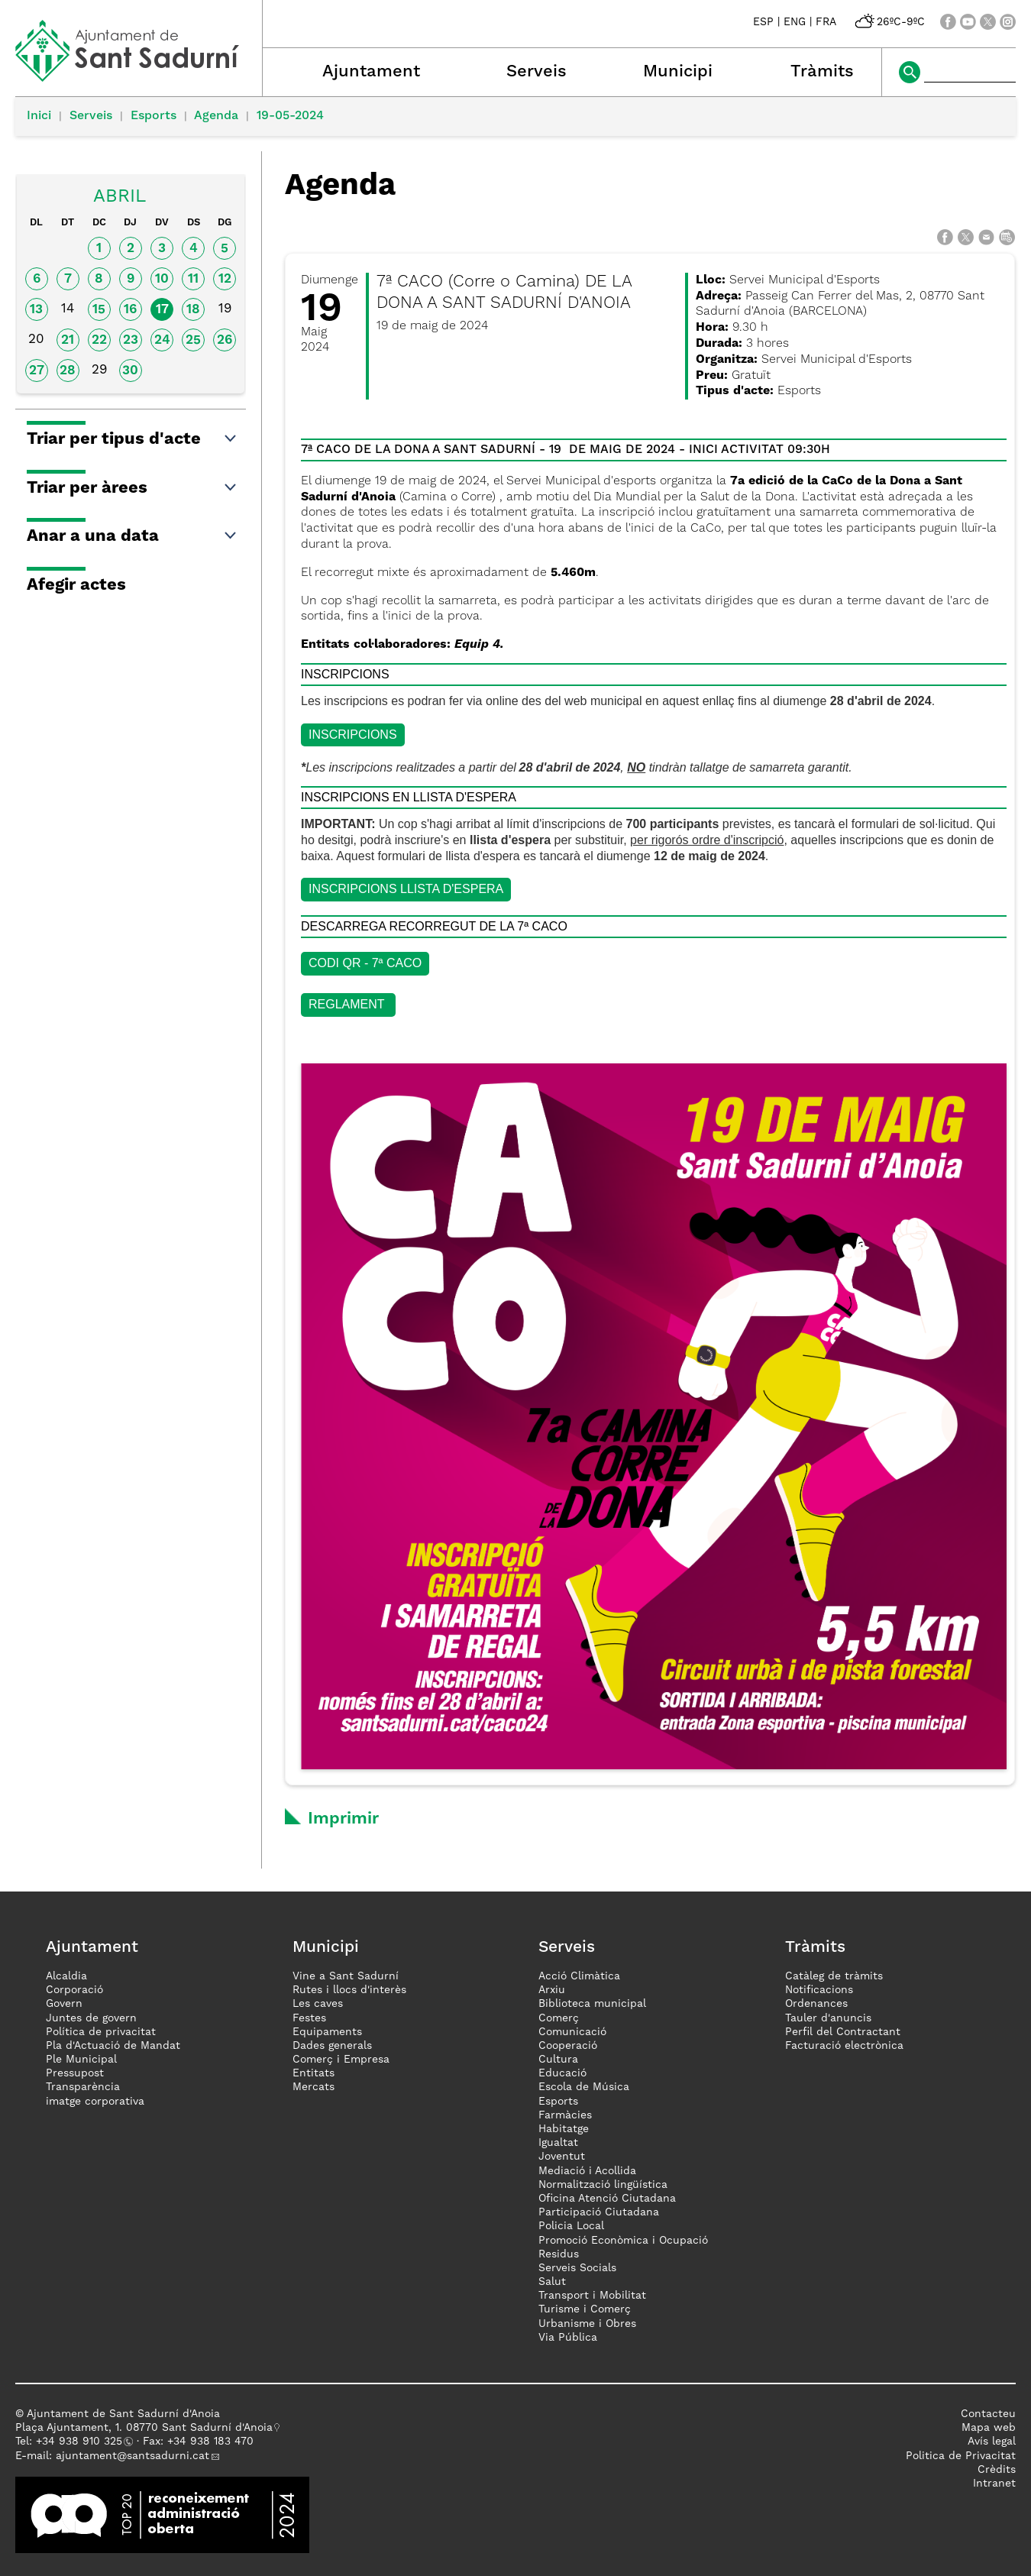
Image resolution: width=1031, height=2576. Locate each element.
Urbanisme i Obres (587, 2324)
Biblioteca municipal (592, 2003)
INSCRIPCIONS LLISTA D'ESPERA (406, 888)
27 (36, 370)
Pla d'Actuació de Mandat (113, 2045)
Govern (64, 2003)
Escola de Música (583, 2087)
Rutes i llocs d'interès (349, 1990)
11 (193, 279)
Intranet (994, 2483)
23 (130, 340)
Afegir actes (76, 585)
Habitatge (563, 2129)
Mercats (313, 2087)
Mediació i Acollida (587, 2171)
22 (99, 340)
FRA (826, 22)
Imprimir (343, 1819)
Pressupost (75, 2073)
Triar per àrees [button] (132, 488)
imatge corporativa (95, 2101)
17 (162, 309)
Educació (562, 2073)
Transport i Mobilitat (592, 2295)
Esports (153, 116)
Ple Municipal (81, 2059)
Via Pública (567, 2337)
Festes (309, 2018)
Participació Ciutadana (598, 2212)
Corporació (74, 1990)
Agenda (216, 116)
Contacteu (988, 2414)
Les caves (317, 2003)
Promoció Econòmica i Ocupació (623, 2240)
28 (68, 370)
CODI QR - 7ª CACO (365, 962)
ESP (763, 22)
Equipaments (327, 2032)
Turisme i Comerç (584, 2309)
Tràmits (822, 71)
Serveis (536, 71)
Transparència (83, 2087)
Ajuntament (371, 71)
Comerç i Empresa (340, 2059)
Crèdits (997, 2469)
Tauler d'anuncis (828, 2018)
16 (130, 309)
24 (162, 340)
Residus (558, 2254)
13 (36, 309)
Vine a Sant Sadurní (345, 1976)
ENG (795, 22)
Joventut (561, 2156)
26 (224, 340)
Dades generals (332, 2045)
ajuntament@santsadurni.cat (132, 2456)
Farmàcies (565, 2115)
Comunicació (572, 2032)
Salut (552, 2282)
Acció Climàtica (579, 1976)
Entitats (313, 2073)
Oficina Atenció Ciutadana (607, 2198)
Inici (39, 116)
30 (130, 370)
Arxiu (551, 1990)
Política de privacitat (101, 2032)
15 (98, 309)
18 (193, 309)
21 (67, 340)
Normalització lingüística (602, 2185)
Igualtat (558, 2142)
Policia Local (571, 2226)
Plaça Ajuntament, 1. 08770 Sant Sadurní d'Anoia (144, 2427)
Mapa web (989, 2427)
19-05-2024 (290, 116)
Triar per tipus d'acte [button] (132, 439)
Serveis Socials (577, 2268)
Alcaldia (66, 1976)
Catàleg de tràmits (834, 1976)
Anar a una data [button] (132, 536)
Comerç (558, 2018)
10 (162, 279)
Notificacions (819, 1990)
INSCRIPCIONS (353, 734)
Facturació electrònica (844, 2045)
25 (193, 340)
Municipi (678, 71)
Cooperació (567, 2045)
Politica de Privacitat (961, 2456)
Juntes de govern (91, 2018)
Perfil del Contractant (842, 2032)
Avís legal (992, 2441)
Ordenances (816, 2003)
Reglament (348, 1004)
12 (224, 279)
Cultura (558, 2059)
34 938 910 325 (82, 2441)
